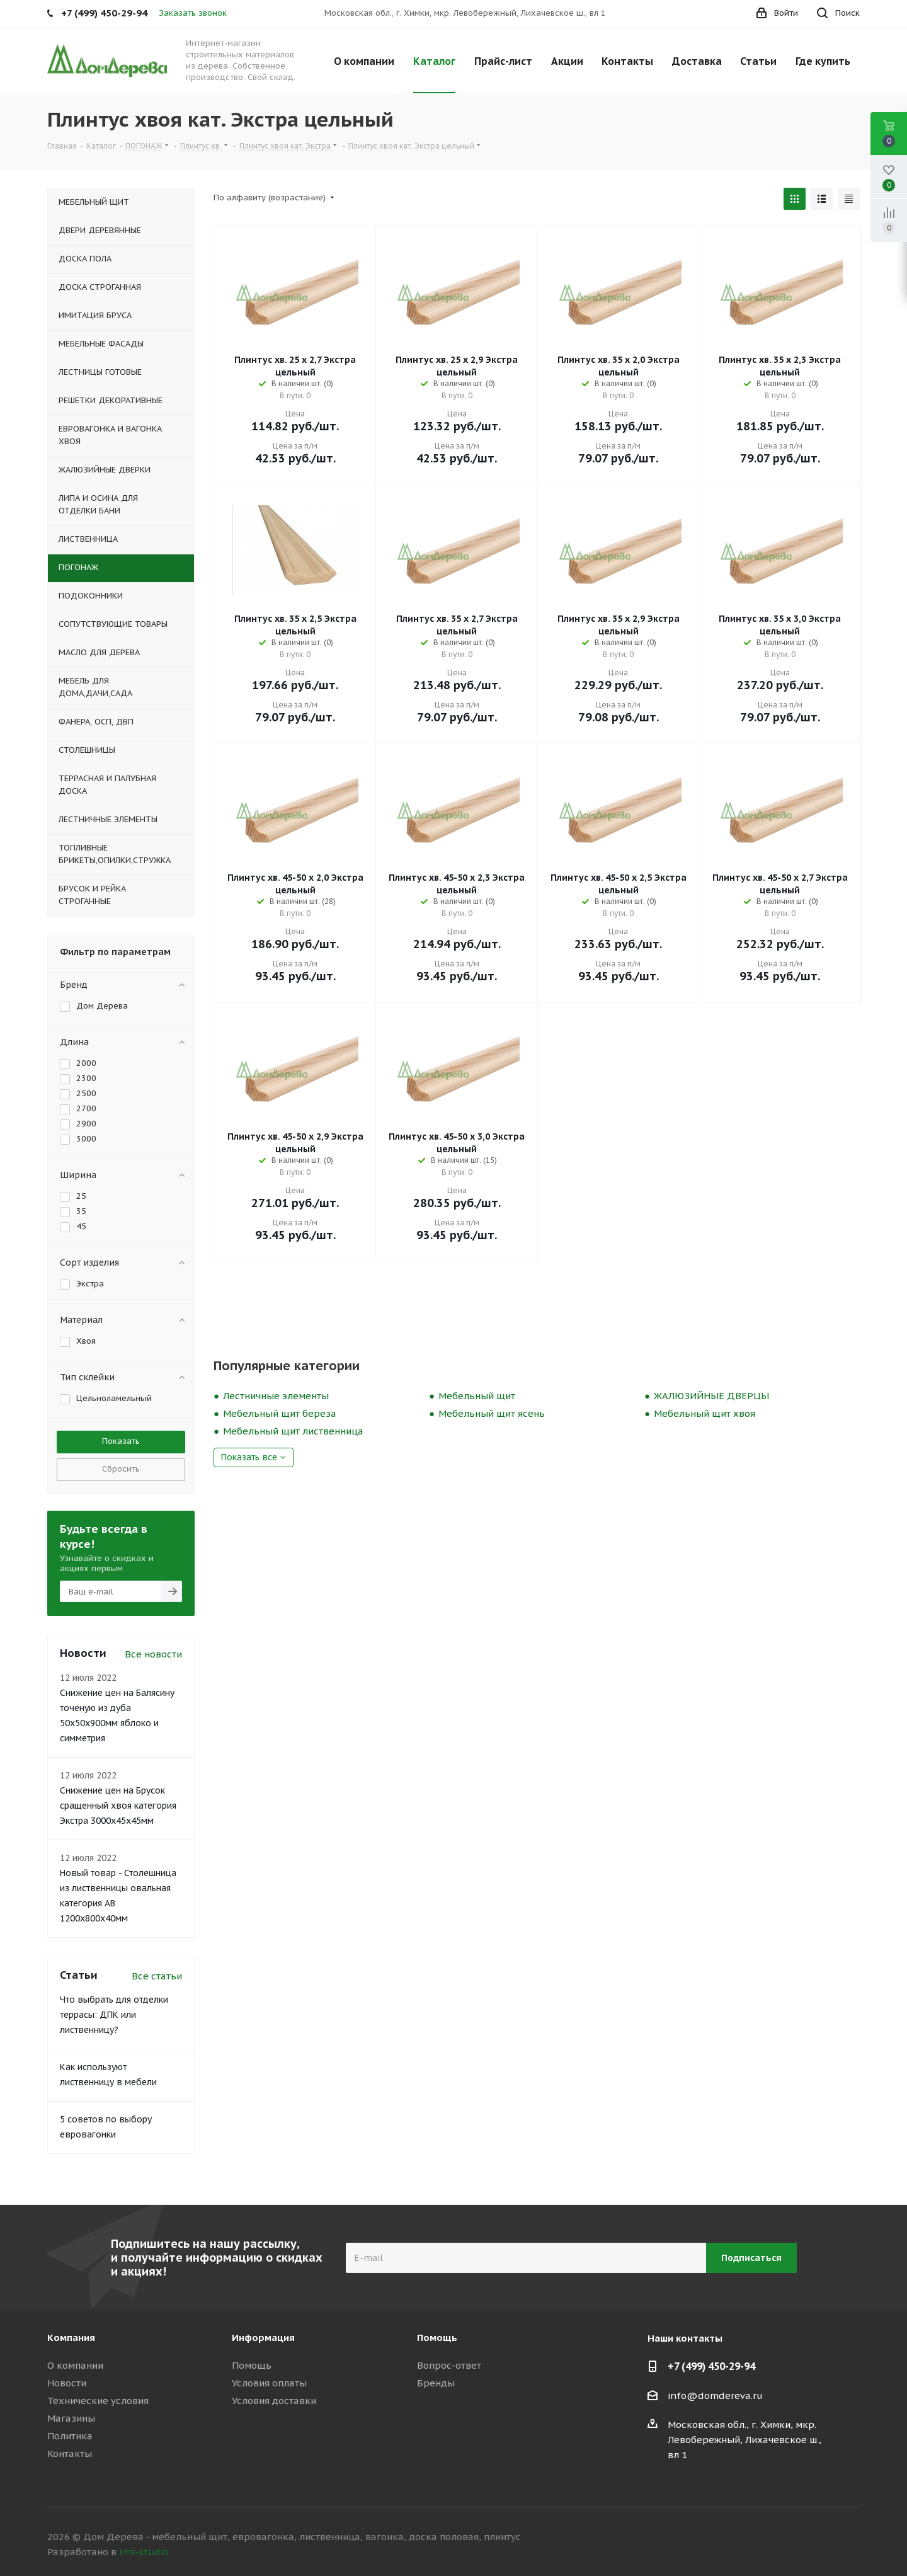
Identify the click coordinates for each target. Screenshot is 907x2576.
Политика (70, 2436)
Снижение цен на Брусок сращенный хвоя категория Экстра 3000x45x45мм (118, 1805)
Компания (71, 2338)
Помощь (251, 2365)
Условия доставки (274, 2401)
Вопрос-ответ (449, 2365)
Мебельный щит (476, 1396)
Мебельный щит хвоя (704, 1413)
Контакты (69, 2453)
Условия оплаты (269, 2383)
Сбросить (121, 1468)
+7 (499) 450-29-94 (711, 2366)
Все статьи (157, 1976)
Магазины (71, 2418)
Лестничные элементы (276, 1396)
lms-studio (144, 2552)
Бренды (436, 2383)
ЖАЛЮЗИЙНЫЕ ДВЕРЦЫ (711, 1396)
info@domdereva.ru (715, 2395)
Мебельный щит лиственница (293, 1431)
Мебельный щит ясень (491, 1413)
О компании (75, 2365)
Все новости (153, 1654)
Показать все (249, 1457)
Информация (263, 2338)
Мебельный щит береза (279, 1413)
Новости (66, 2383)
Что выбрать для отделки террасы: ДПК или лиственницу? (114, 2014)
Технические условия (98, 2401)
